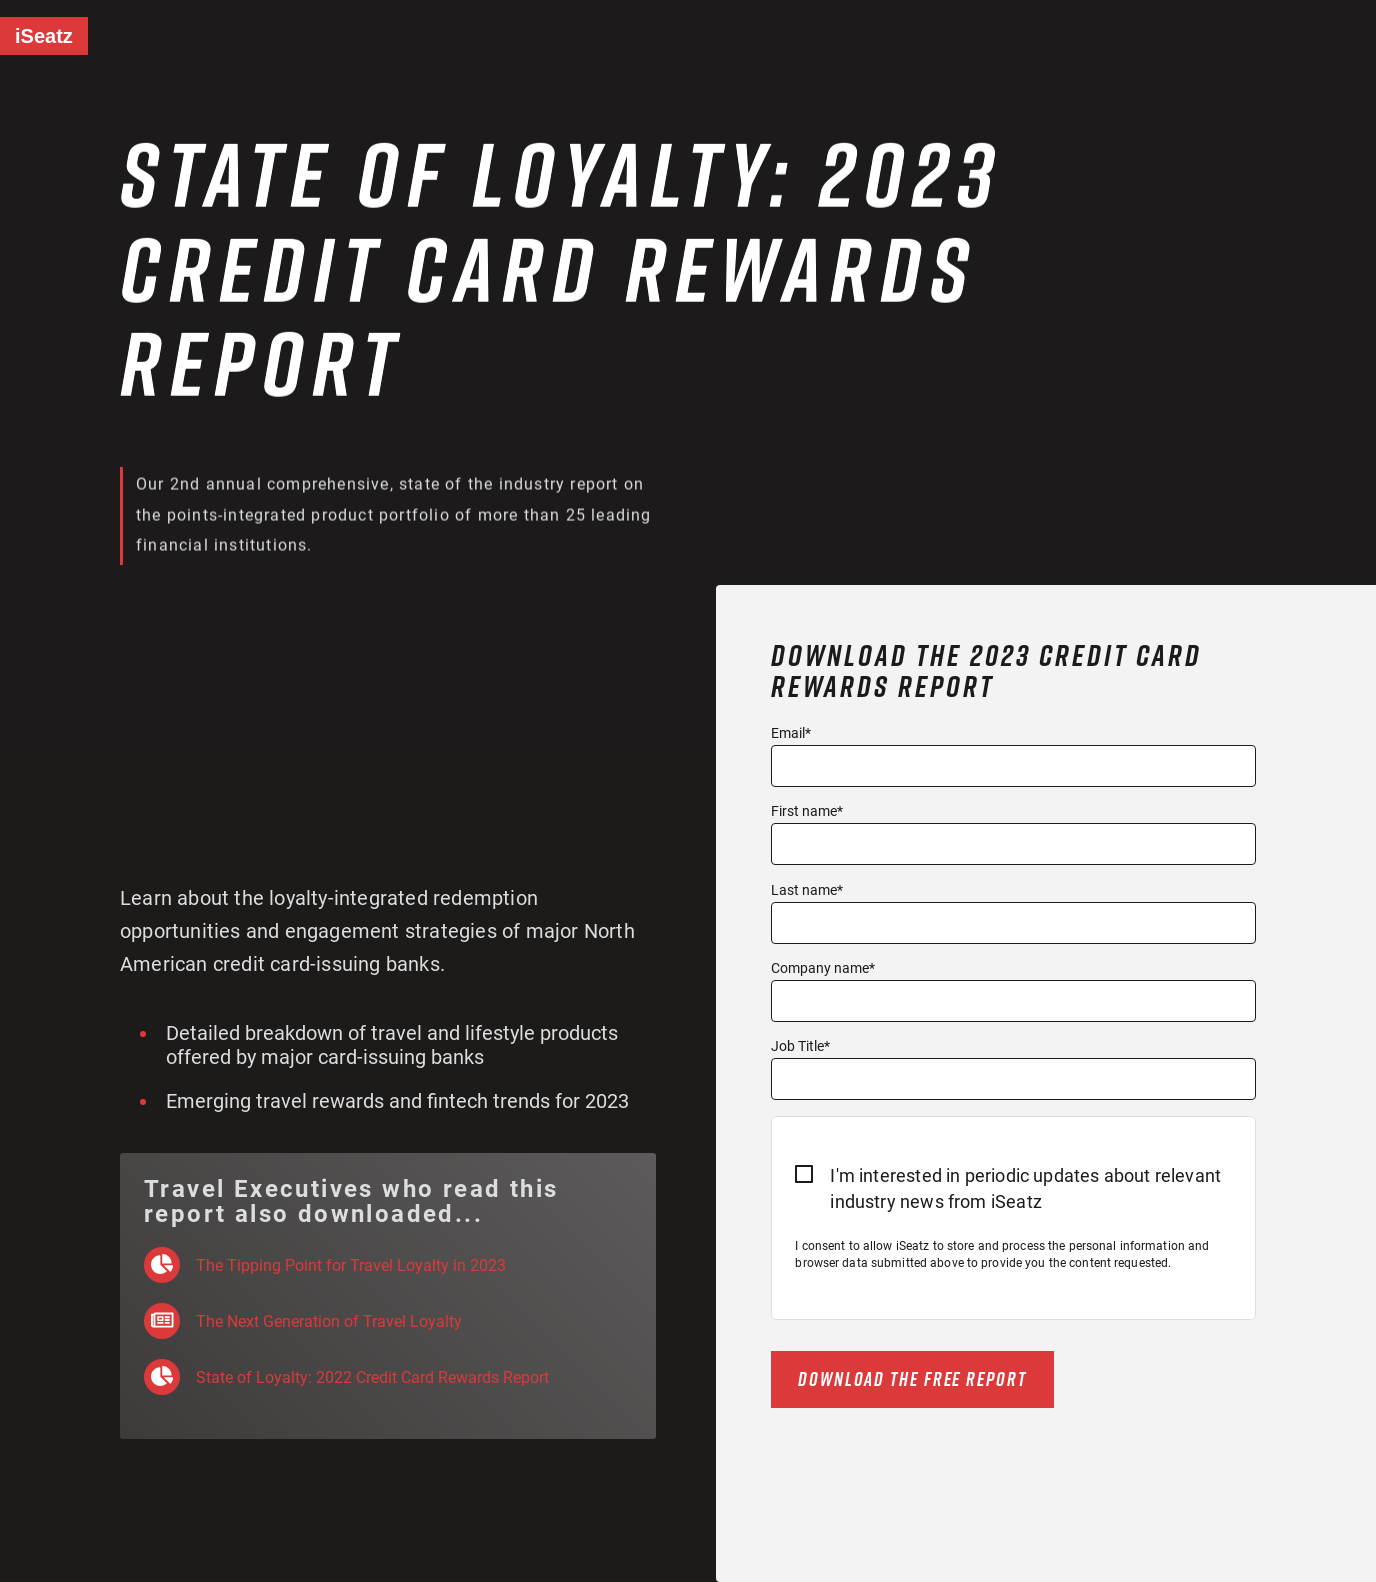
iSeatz (44, 36)
